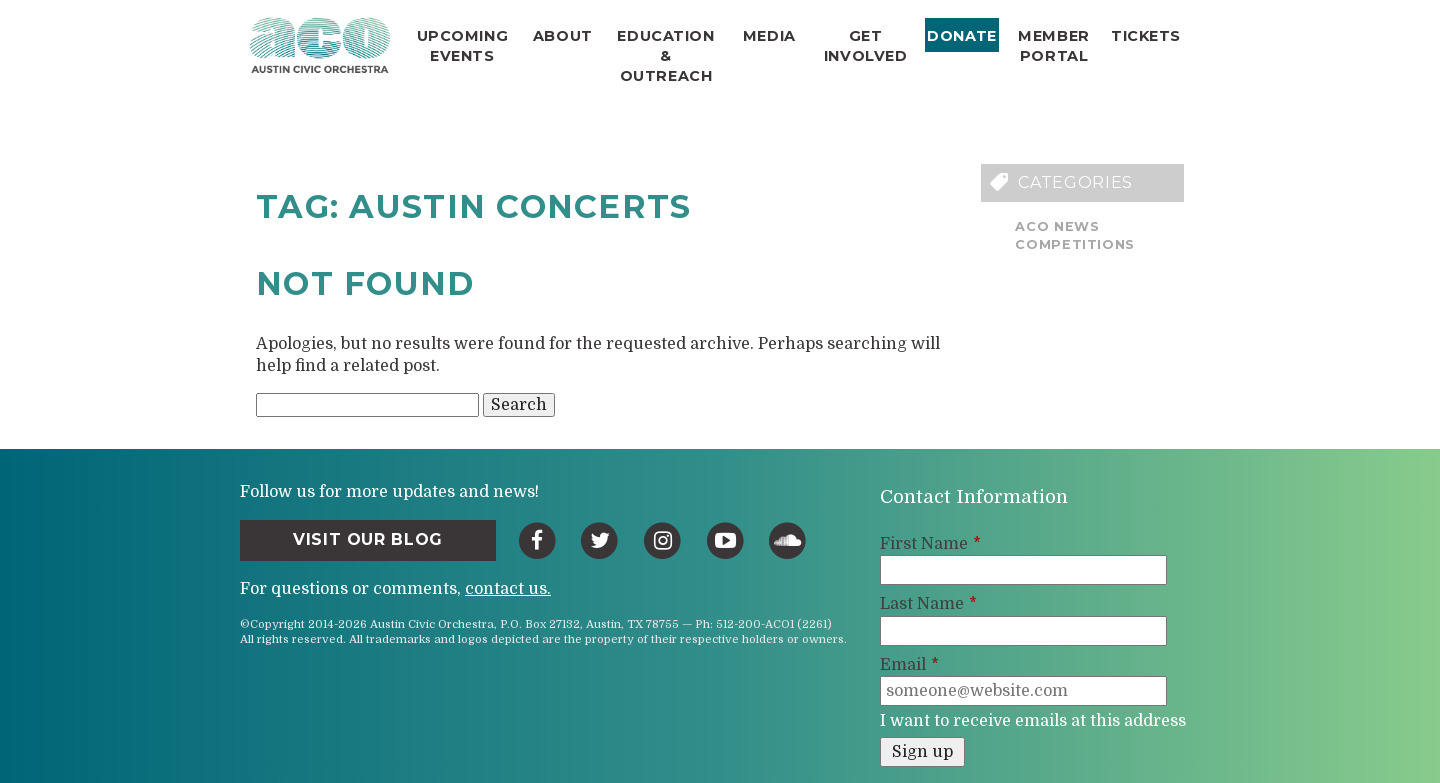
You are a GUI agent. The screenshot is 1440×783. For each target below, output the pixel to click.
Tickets (1146, 36)
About (563, 36)
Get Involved (866, 46)
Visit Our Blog (368, 539)
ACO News (1057, 226)
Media (769, 36)
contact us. (508, 589)
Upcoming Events (463, 46)
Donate (961, 36)
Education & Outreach (665, 56)
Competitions (1075, 244)
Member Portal (1053, 46)
